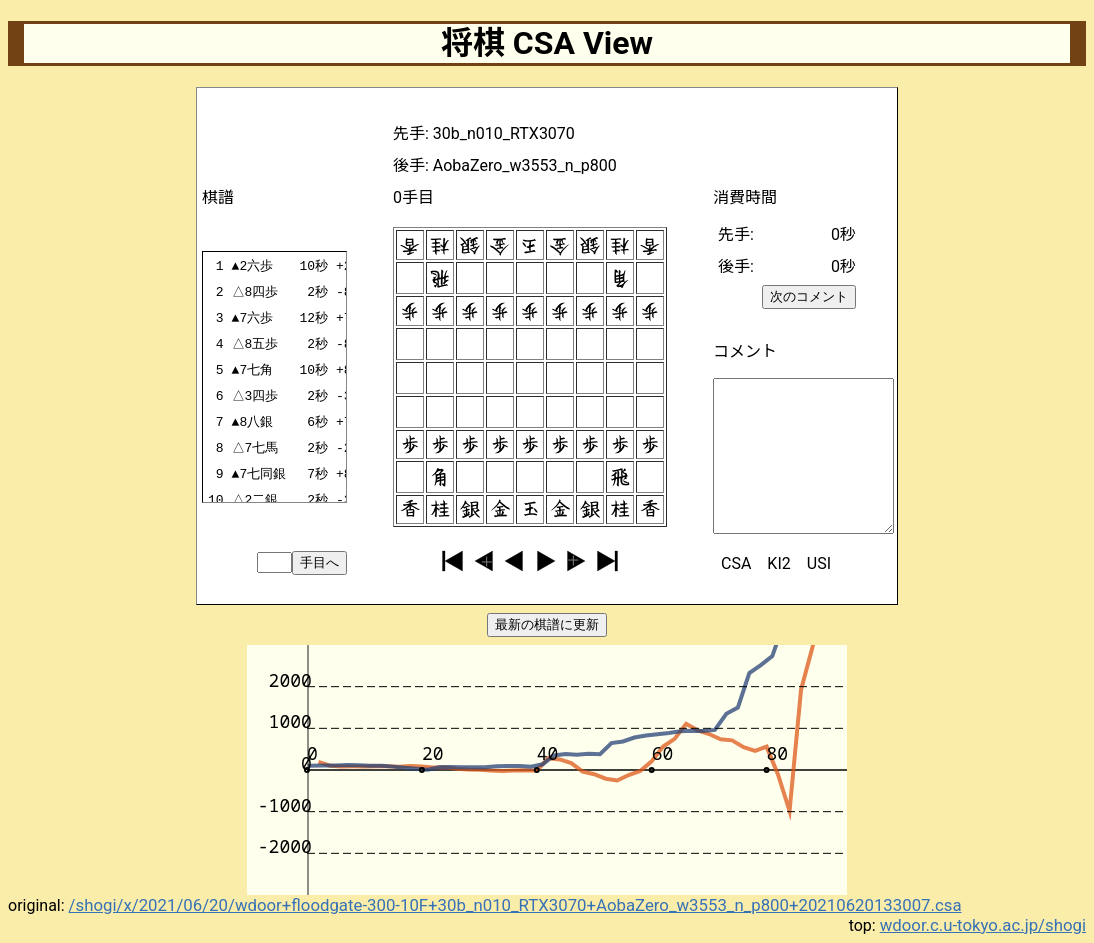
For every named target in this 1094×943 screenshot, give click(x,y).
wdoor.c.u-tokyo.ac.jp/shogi (983, 925)
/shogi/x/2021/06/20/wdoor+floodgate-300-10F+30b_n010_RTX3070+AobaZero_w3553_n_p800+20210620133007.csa (515, 905)
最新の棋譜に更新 (547, 624)
